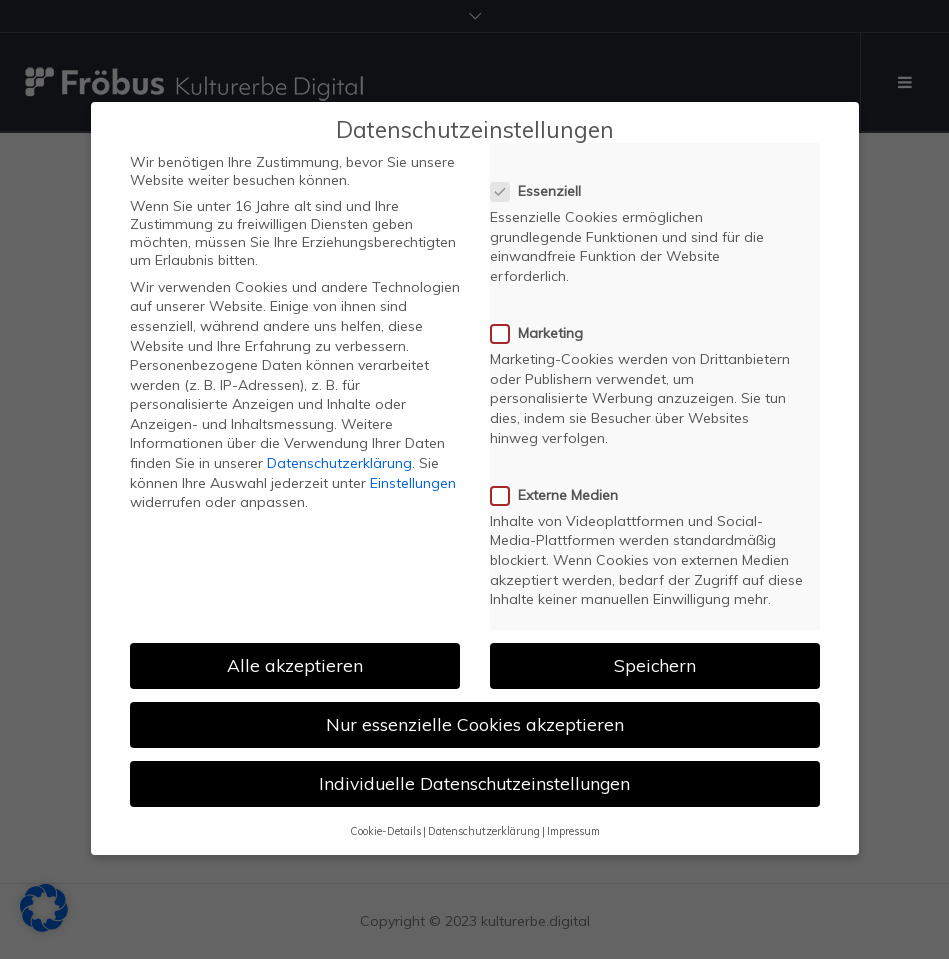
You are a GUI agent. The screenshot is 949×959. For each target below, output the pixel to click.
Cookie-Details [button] (385, 816)
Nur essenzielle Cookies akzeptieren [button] (475, 710)
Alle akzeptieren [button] (295, 651)
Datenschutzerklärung (339, 449)
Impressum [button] (573, 816)
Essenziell (542, 177)
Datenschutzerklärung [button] (484, 816)
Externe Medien (560, 481)
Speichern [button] (655, 651)
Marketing (543, 319)
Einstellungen (413, 468)
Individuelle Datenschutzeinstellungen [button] (474, 769)
